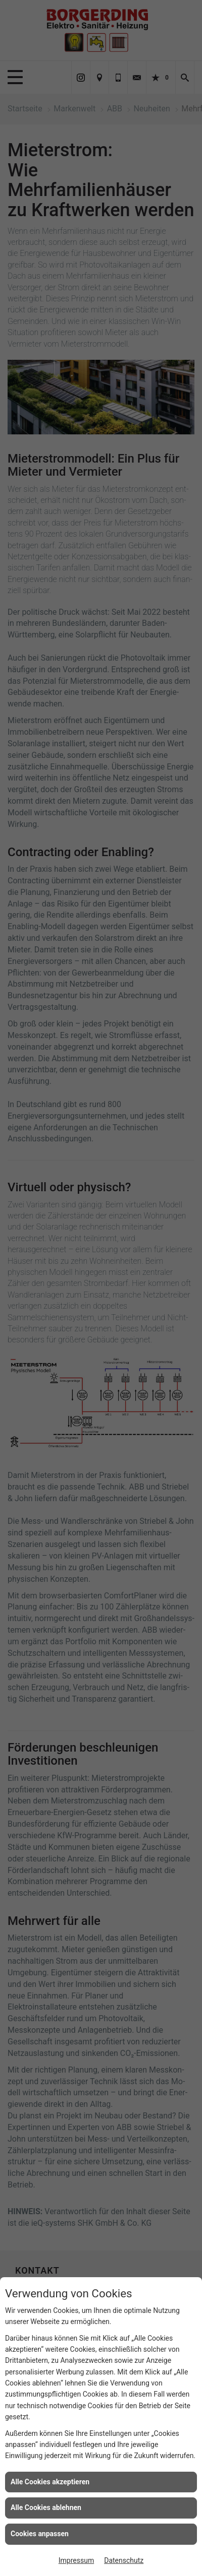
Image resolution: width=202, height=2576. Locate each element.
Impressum (76, 2560)
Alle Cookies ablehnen (46, 2507)
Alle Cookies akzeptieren (50, 2482)
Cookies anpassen (40, 2534)
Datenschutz (123, 2560)
